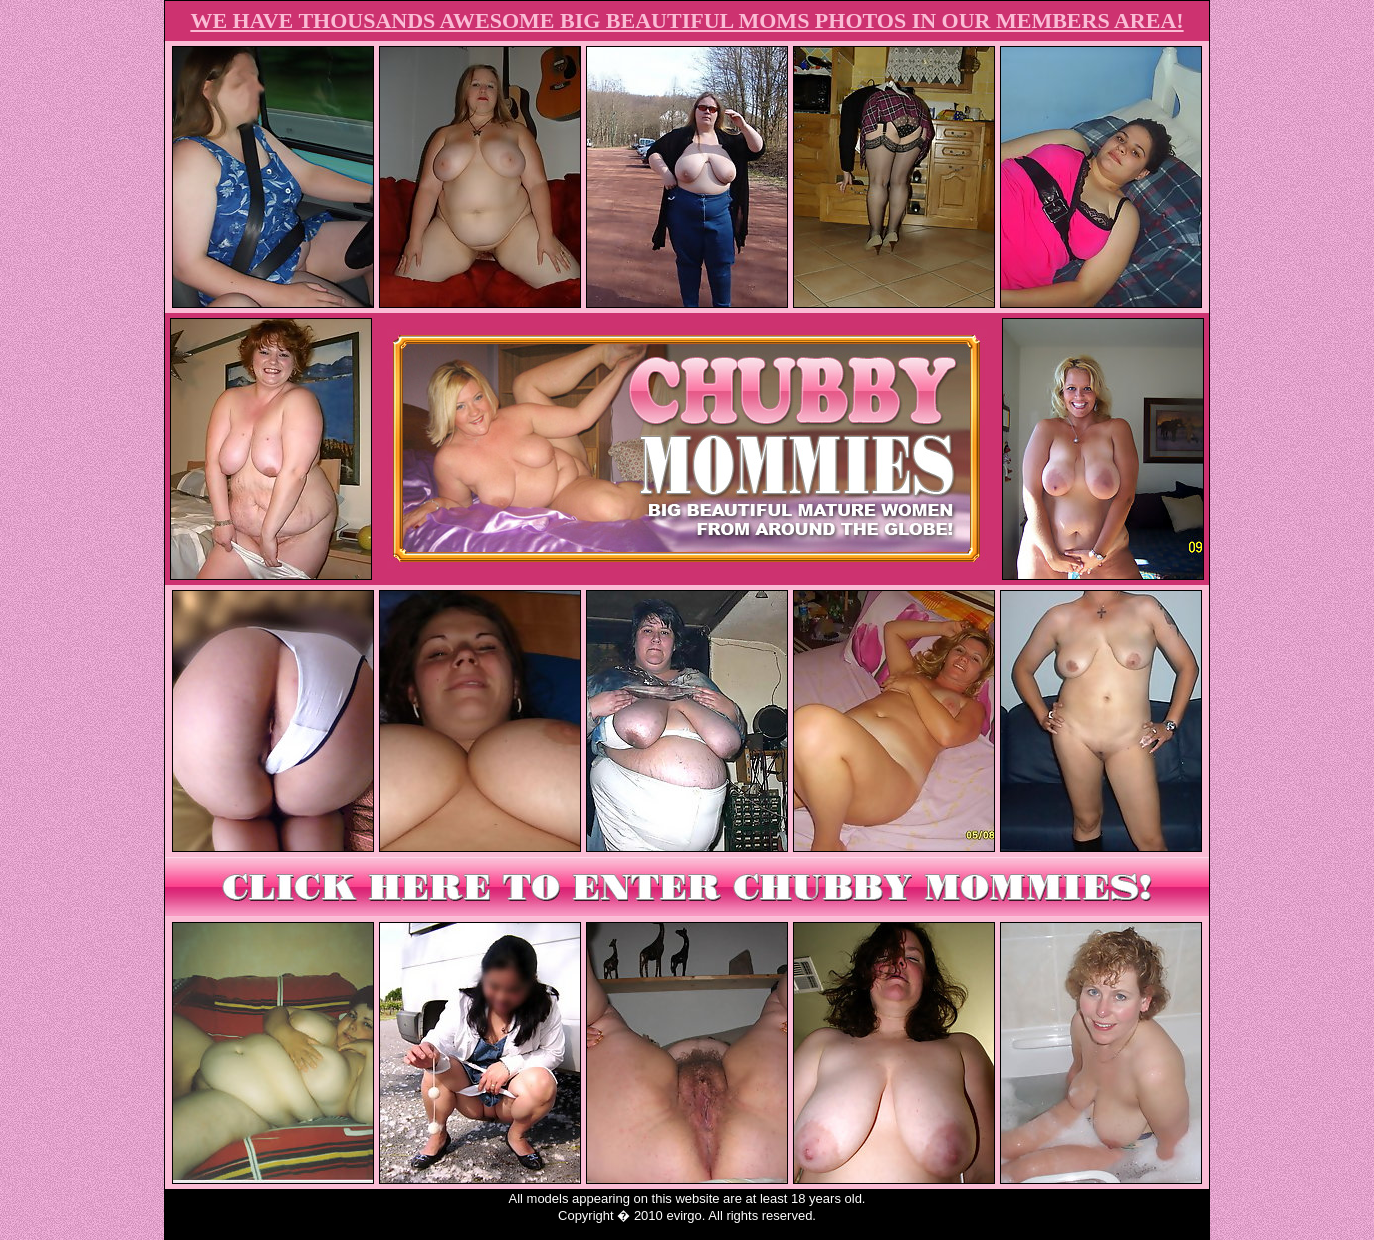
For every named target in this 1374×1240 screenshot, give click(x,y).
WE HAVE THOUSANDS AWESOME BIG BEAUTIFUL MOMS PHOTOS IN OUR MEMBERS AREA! (686, 20)
